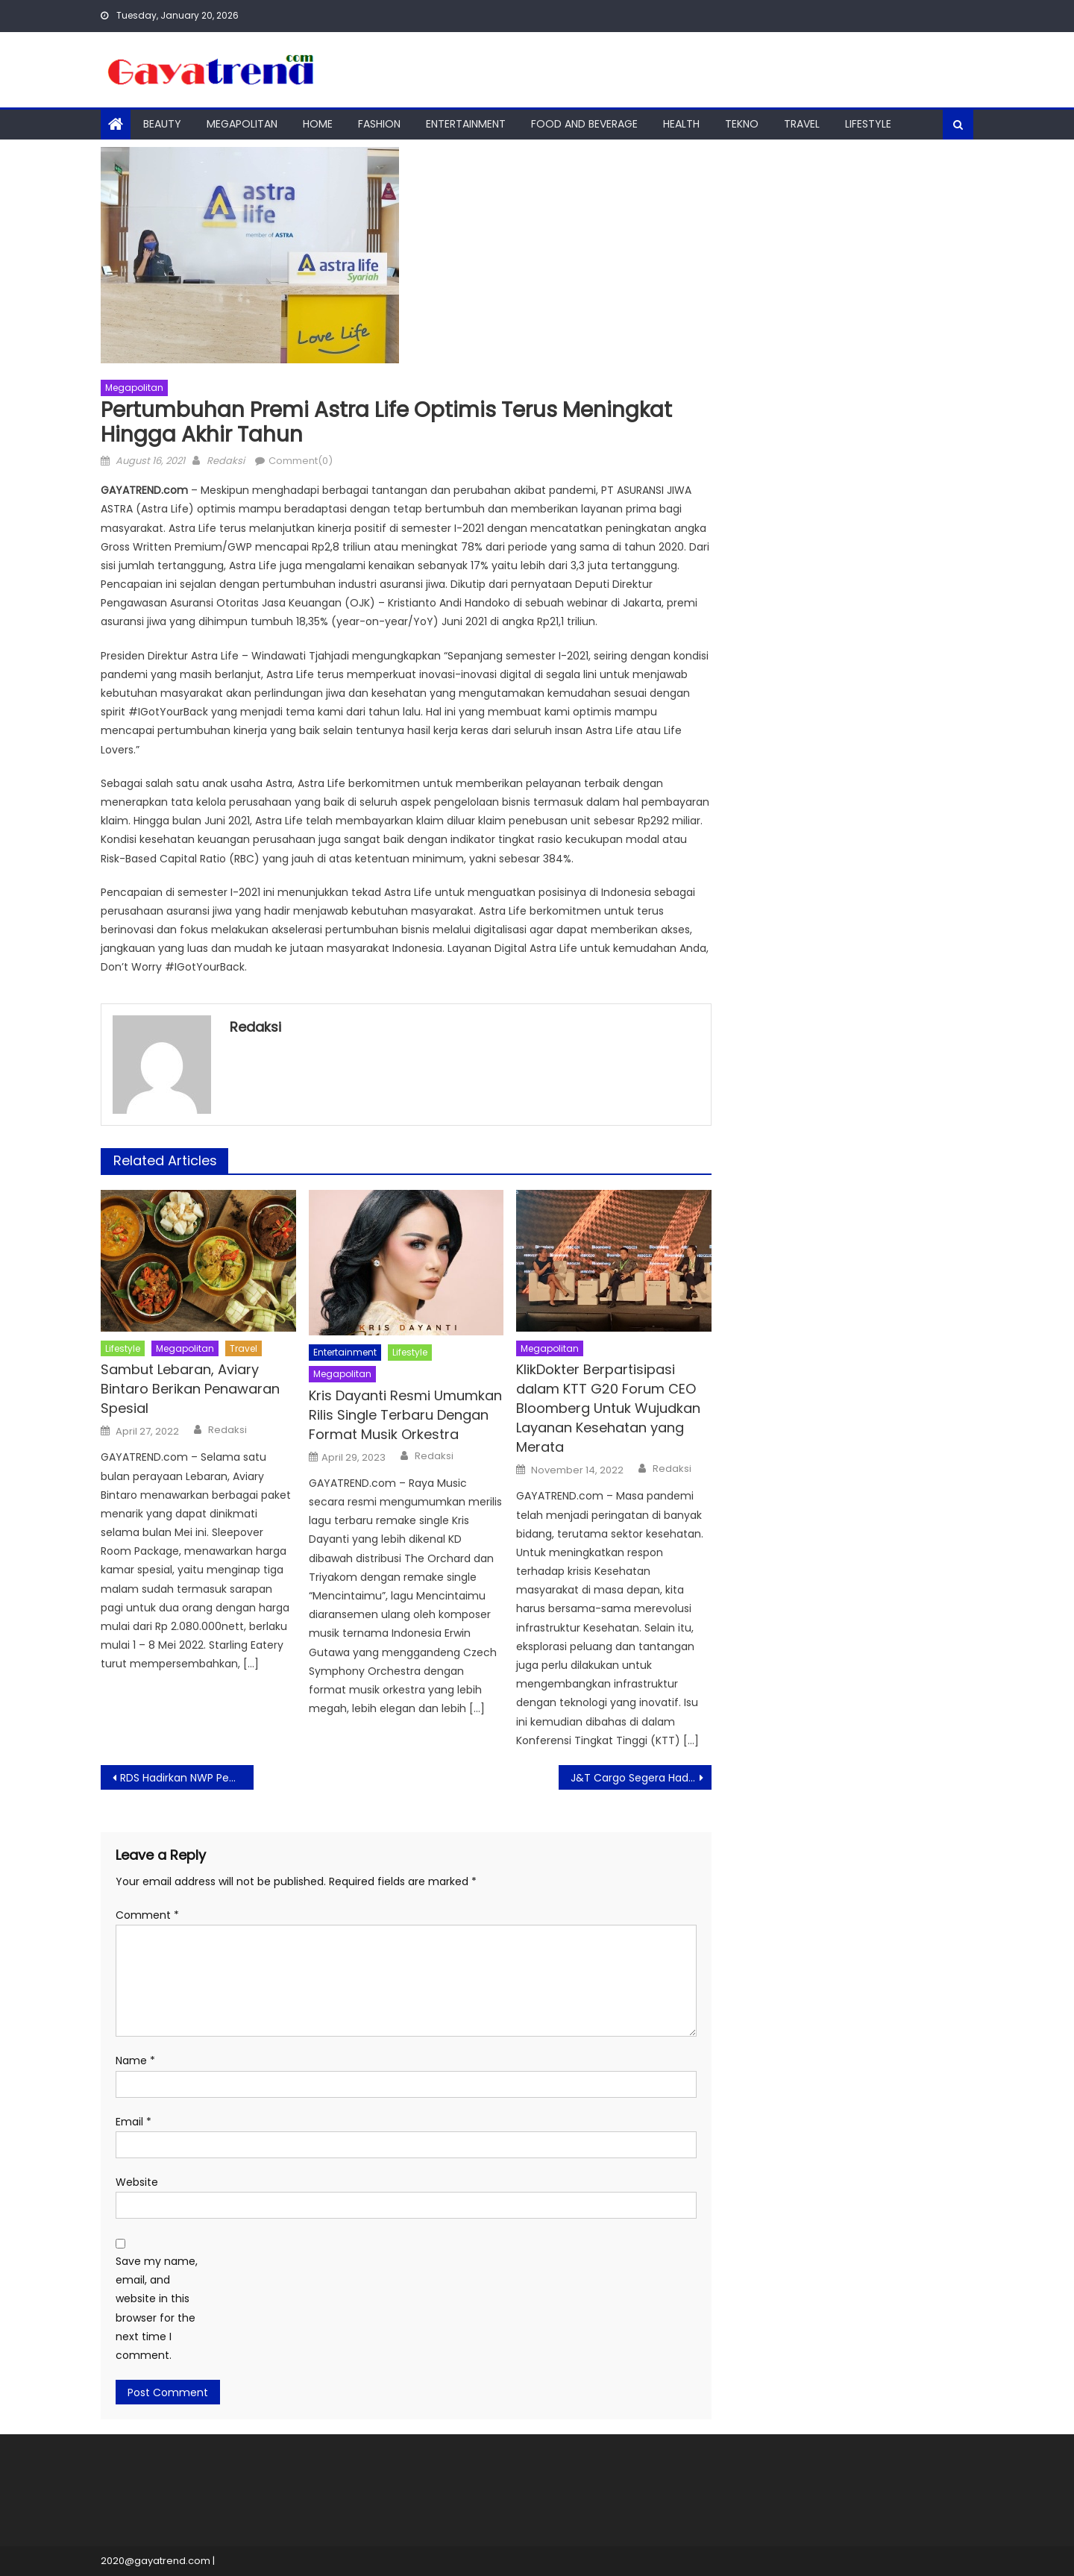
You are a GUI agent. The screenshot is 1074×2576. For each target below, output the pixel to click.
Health (681, 123)
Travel (802, 123)
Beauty (162, 123)
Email (133, 2121)
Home (318, 123)
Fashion (379, 123)
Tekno (742, 123)
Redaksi (226, 461)
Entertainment (466, 123)
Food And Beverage (584, 123)
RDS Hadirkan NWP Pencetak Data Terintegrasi (187, 1777)
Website (137, 2182)
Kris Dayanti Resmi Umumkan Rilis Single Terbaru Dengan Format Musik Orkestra (405, 1415)
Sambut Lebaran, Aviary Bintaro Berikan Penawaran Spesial (190, 1388)
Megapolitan (242, 123)
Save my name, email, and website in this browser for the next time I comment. (157, 2308)
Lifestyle (868, 123)
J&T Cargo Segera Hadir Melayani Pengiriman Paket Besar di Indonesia (641, 1777)
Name (135, 2060)
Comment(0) (300, 461)
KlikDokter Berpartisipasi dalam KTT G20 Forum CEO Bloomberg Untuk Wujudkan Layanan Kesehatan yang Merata (608, 1408)
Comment (147, 1915)
